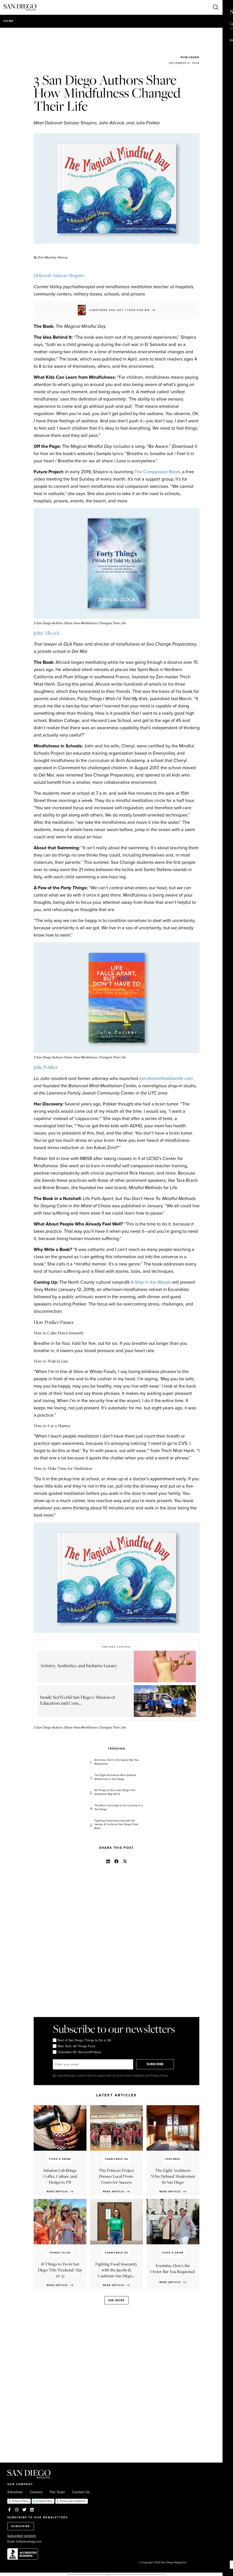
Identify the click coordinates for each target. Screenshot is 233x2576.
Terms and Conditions (73, 2501)
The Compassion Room (157, 471)
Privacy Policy (20, 2501)
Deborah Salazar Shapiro (59, 275)
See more (116, 2300)
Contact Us (81, 2492)
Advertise (15, 2492)
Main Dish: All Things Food (74, 2046)
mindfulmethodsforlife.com (166, 1078)
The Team (57, 2492)
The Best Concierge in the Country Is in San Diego (118, 1807)
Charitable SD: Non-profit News (77, 2052)
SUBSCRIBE (156, 2064)
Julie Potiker (46, 1067)
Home (9, 21)
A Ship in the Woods (151, 1282)
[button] (108, 1861)
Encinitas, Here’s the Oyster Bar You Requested (116, 1762)
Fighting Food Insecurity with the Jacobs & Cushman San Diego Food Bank (116, 1824)
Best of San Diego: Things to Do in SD (82, 2040)
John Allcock (47, 632)
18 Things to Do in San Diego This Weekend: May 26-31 (114, 1792)
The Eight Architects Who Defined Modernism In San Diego (115, 1777)
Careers (36, 2492)
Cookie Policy (44, 2501)
